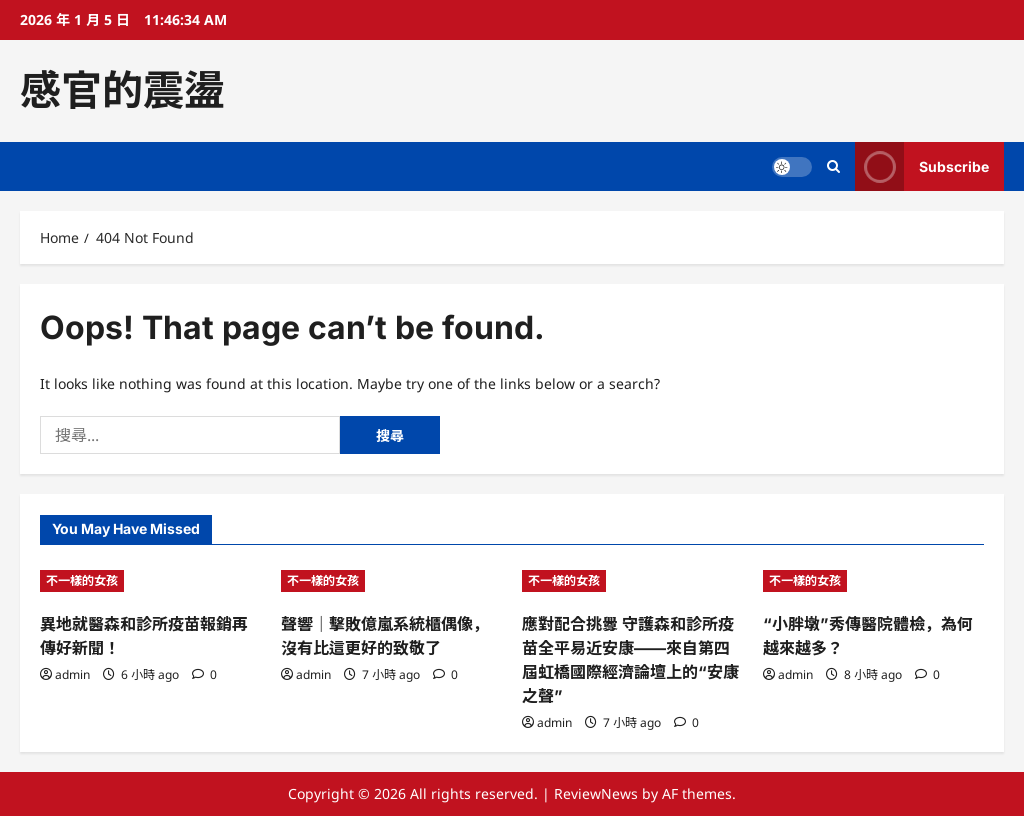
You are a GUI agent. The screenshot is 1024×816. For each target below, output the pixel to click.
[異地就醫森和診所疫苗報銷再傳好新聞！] (150, 581)
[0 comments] (204, 674)
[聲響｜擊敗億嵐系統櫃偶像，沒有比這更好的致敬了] (391, 581)
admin (72, 674)
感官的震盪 (122, 90)
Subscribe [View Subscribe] (922, 166)
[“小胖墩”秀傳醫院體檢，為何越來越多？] (873, 581)
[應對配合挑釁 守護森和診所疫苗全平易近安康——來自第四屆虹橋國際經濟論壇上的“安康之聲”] (632, 581)
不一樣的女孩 (82, 580)
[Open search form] (833, 166)
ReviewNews (596, 793)
